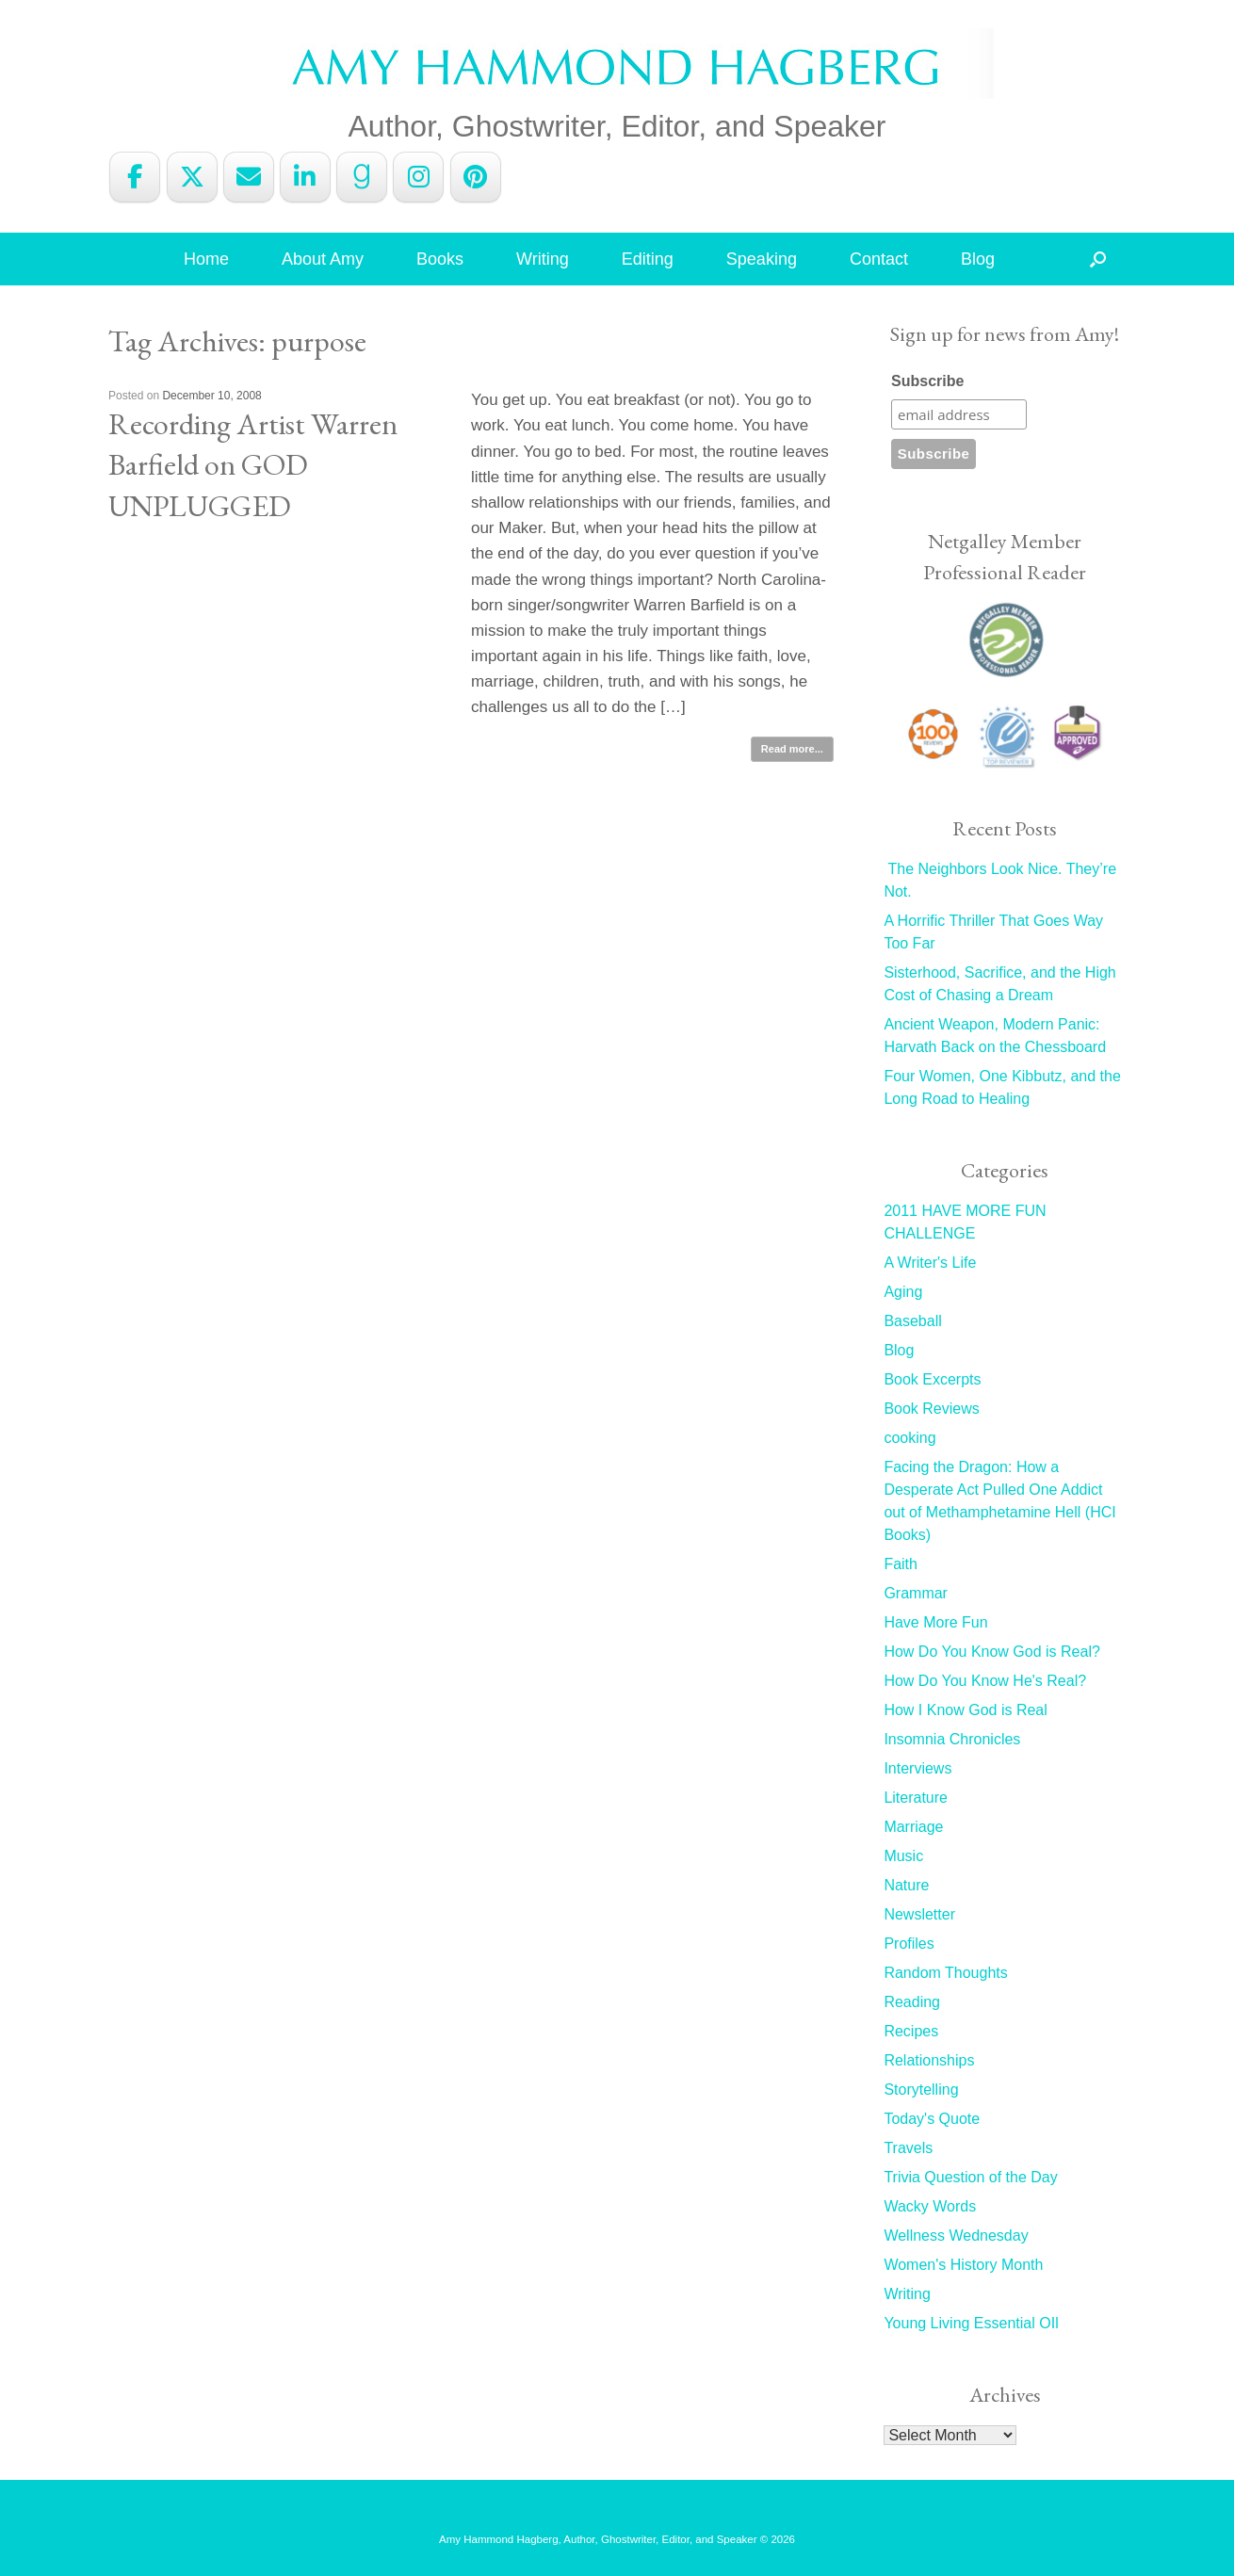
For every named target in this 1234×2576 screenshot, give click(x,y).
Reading (912, 2002)
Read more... (792, 748)
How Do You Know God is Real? (991, 1652)
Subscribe (927, 381)
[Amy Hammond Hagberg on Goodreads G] (361, 177)
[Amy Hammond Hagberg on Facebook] (134, 177)
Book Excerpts (932, 1379)
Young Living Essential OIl (971, 2323)
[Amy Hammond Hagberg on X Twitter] (192, 177)
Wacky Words (930, 2206)
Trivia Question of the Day (970, 2177)
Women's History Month (963, 2265)
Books (439, 259)
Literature (916, 1798)
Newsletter (919, 1914)
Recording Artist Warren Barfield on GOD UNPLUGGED (253, 464)
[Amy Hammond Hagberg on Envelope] (248, 177)
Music (903, 1856)
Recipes (911, 2031)
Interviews (917, 1768)
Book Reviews (931, 1409)
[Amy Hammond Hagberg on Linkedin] (305, 177)
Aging (903, 1292)
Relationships (929, 2060)
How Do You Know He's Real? (985, 1681)
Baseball (912, 1321)
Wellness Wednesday (956, 2236)
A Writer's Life (930, 1263)
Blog (978, 259)
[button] (1098, 259)
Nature (906, 1885)
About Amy (323, 259)
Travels (908, 2148)
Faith (900, 1564)
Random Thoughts (945, 1973)
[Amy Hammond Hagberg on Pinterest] (475, 177)
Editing (648, 259)
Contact (879, 259)
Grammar (916, 1593)
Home (206, 259)
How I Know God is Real (965, 1710)
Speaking (761, 259)
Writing (542, 259)
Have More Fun (935, 1622)
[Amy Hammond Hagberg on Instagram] (418, 177)
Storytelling (921, 2090)
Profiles (909, 1944)
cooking (909, 1438)
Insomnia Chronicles (952, 1739)
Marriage (913, 1827)
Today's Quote (932, 2119)
